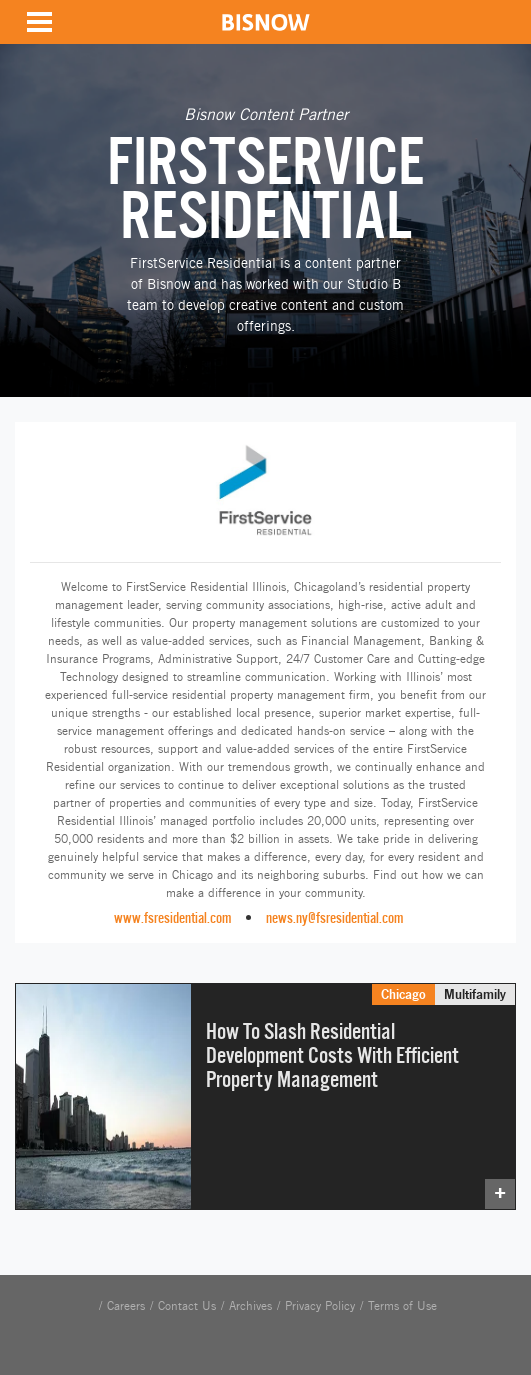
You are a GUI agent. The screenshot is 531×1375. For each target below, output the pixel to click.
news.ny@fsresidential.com (334, 917)
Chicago (403, 994)
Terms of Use (402, 1306)
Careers (126, 1306)
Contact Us (187, 1306)
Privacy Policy (320, 1306)
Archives (250, 1306)
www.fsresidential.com (172, 917)
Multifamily (475, 994)
